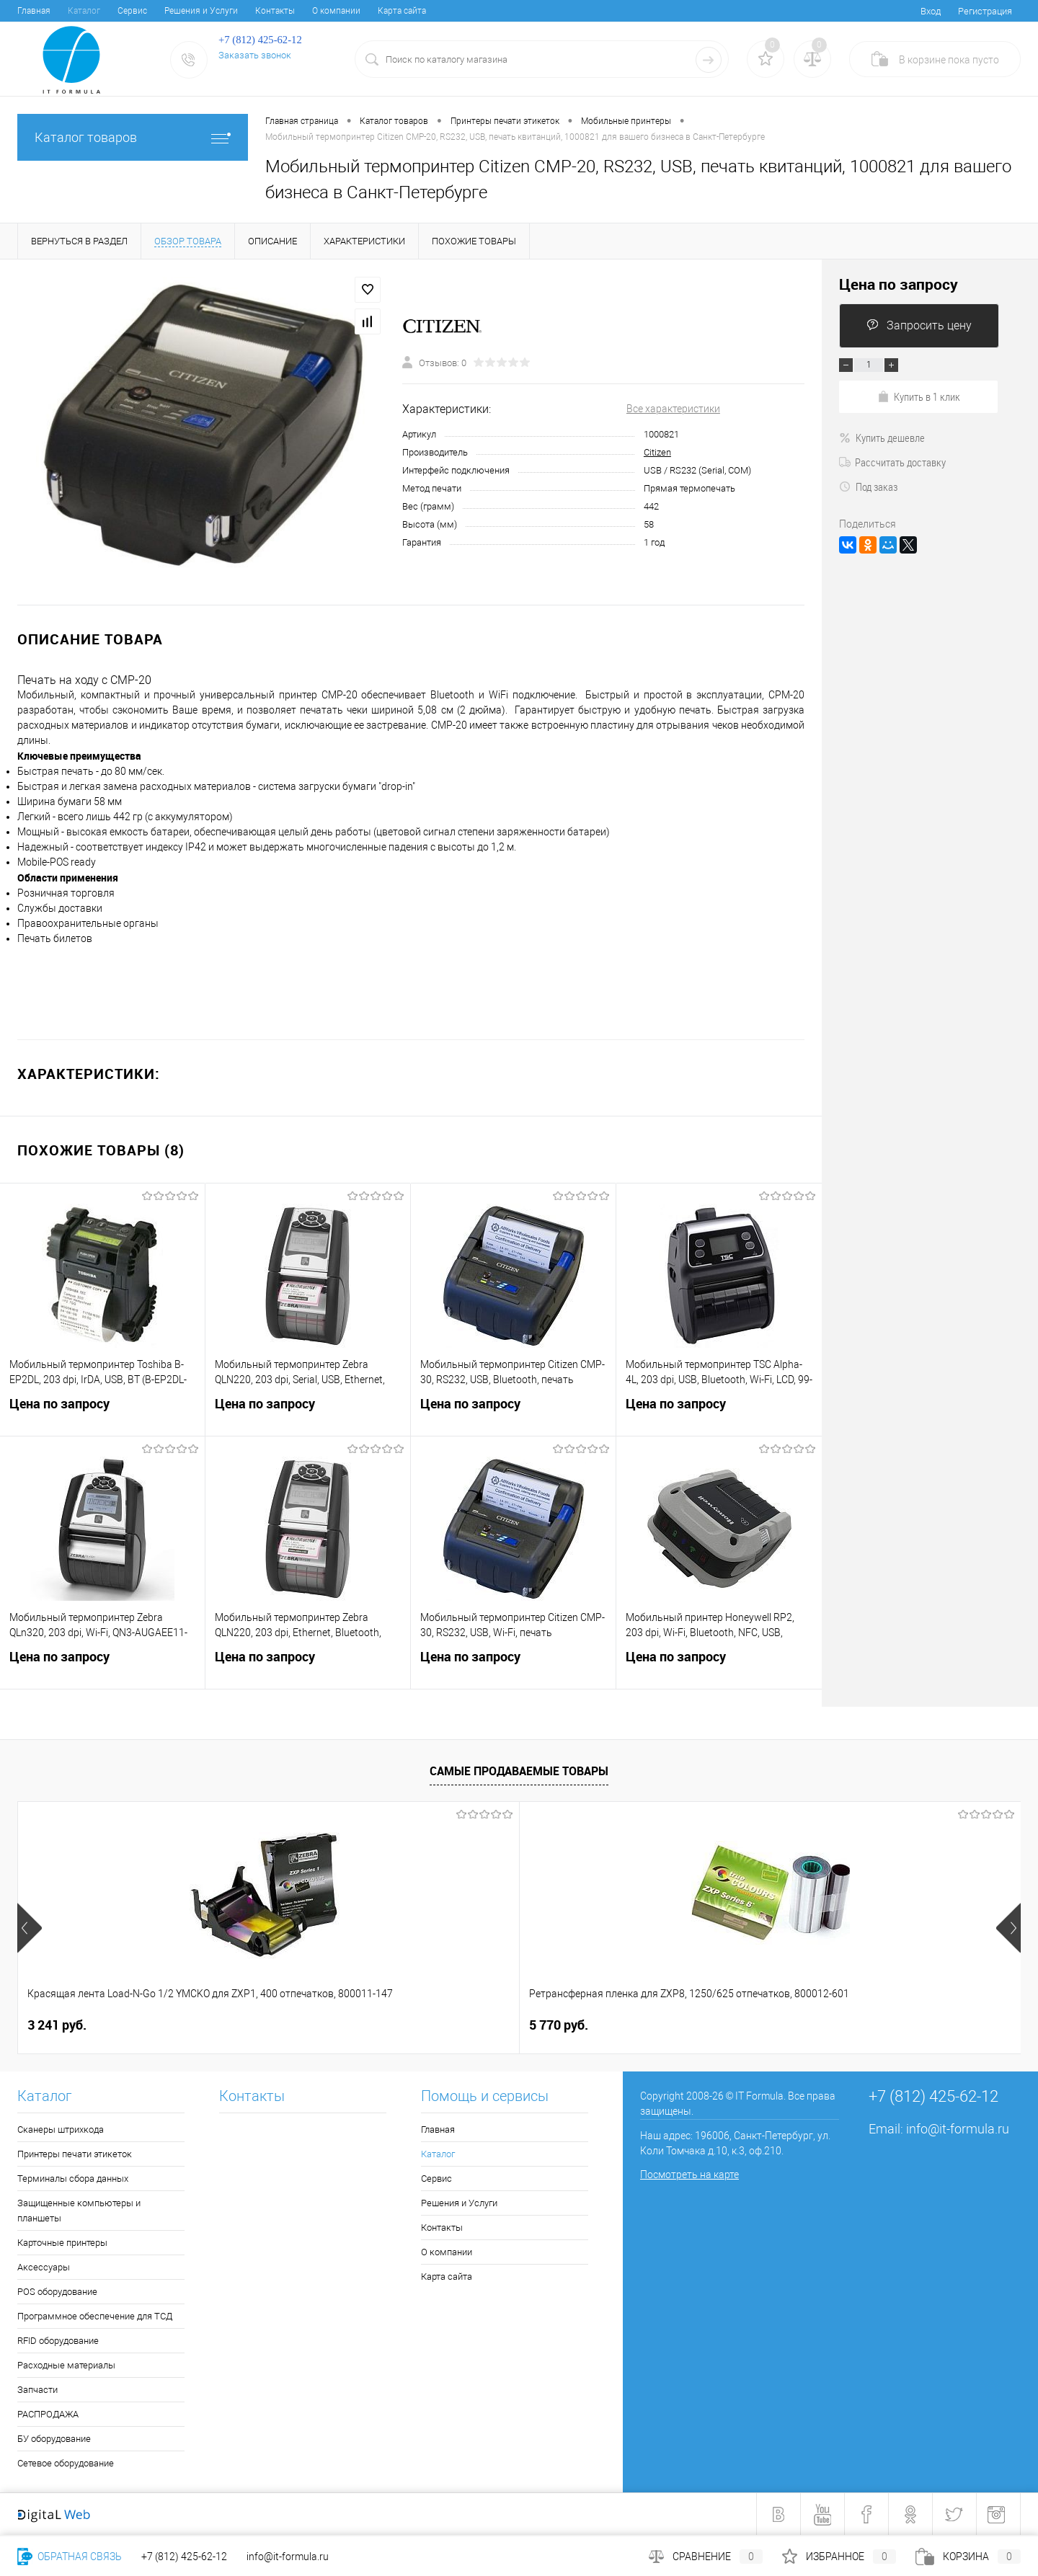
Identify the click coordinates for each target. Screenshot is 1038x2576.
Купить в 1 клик (918, 396)
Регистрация (985, 11)
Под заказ (868, 486)
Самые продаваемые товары (519, 1771)
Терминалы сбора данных (72, 2178)
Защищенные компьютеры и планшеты (79, 2211)
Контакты (275, 11)
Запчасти (37, 2389)
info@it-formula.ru (957, 2128)
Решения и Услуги (201, 11)
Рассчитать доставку (892, 462)
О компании (336, 11)
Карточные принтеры (62, 2242)
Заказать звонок (254, 55)
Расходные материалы (66, 2365)
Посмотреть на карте (689, 2174)
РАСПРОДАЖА (48, 2414)
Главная (33, 11)
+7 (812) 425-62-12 (184, 2556)
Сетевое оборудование (65, 2463)
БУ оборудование (54, 2438)
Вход (931, 11)
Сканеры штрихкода (60, 2129)
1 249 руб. (822, 2025)
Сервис (132, 11)
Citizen (657, 452)
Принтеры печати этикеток (74, 2154)
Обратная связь (69, 2556)
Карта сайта (402, 11)
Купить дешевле (882, 437)
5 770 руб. (307, 2025)
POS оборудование (57, 2291)
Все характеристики (673, 408)
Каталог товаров (133, 137)
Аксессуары (43, 2267)
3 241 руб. (56, 2025)
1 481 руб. (558, 2025)
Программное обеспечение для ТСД (94, 2316)
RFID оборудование (58, 2340)
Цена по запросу (102, 1415)
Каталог (84, 11)
